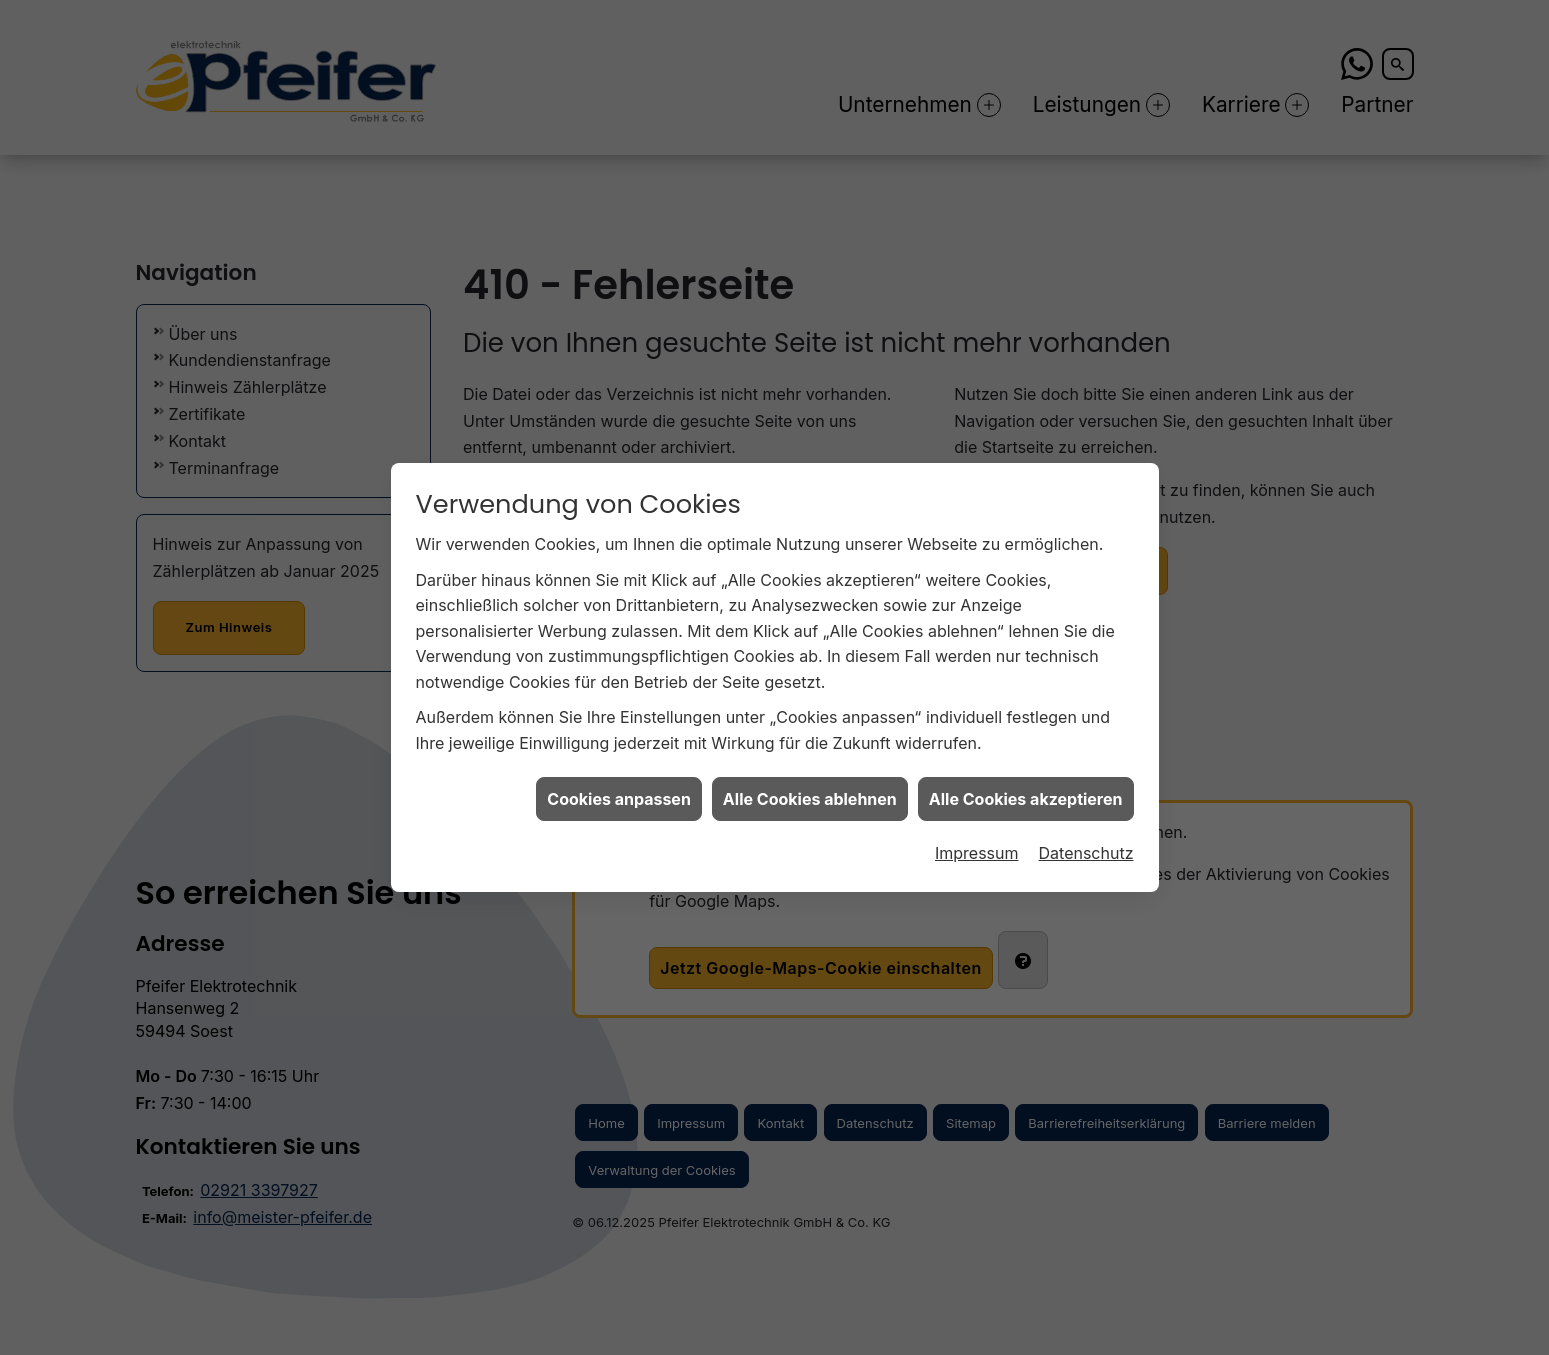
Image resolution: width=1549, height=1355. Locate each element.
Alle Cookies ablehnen (810, 786)
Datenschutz (1086, 841)
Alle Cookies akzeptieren (1026, 786)
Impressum (977, 841)
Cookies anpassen (619, 786)
